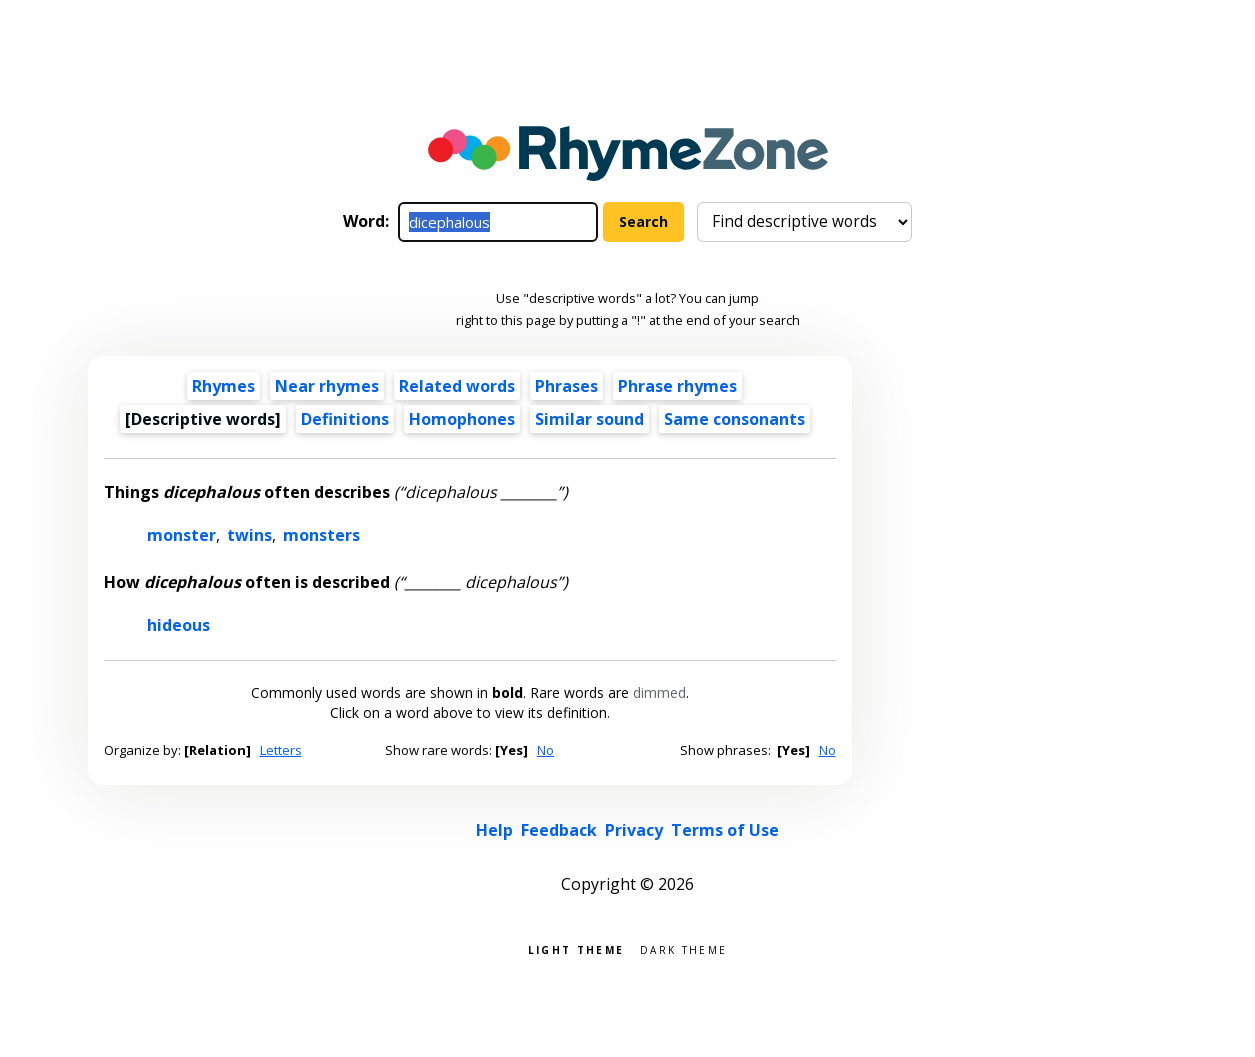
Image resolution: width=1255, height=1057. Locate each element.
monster (181, 535)
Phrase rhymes (677, 386)
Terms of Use (725, 830)
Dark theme (683, 948)
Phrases (566, 386)
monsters (321, 535)
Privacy (634, 830)
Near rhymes (327, 386)
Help (494, 830)
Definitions (345, 419)
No (545, 750)
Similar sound (589, 419)
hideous (178, 625)
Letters (281, 750)
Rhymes (223, 386)
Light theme (576, 948)
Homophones (462, 419)
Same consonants (734, 419)
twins (249, 535)
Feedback (559, 830)
